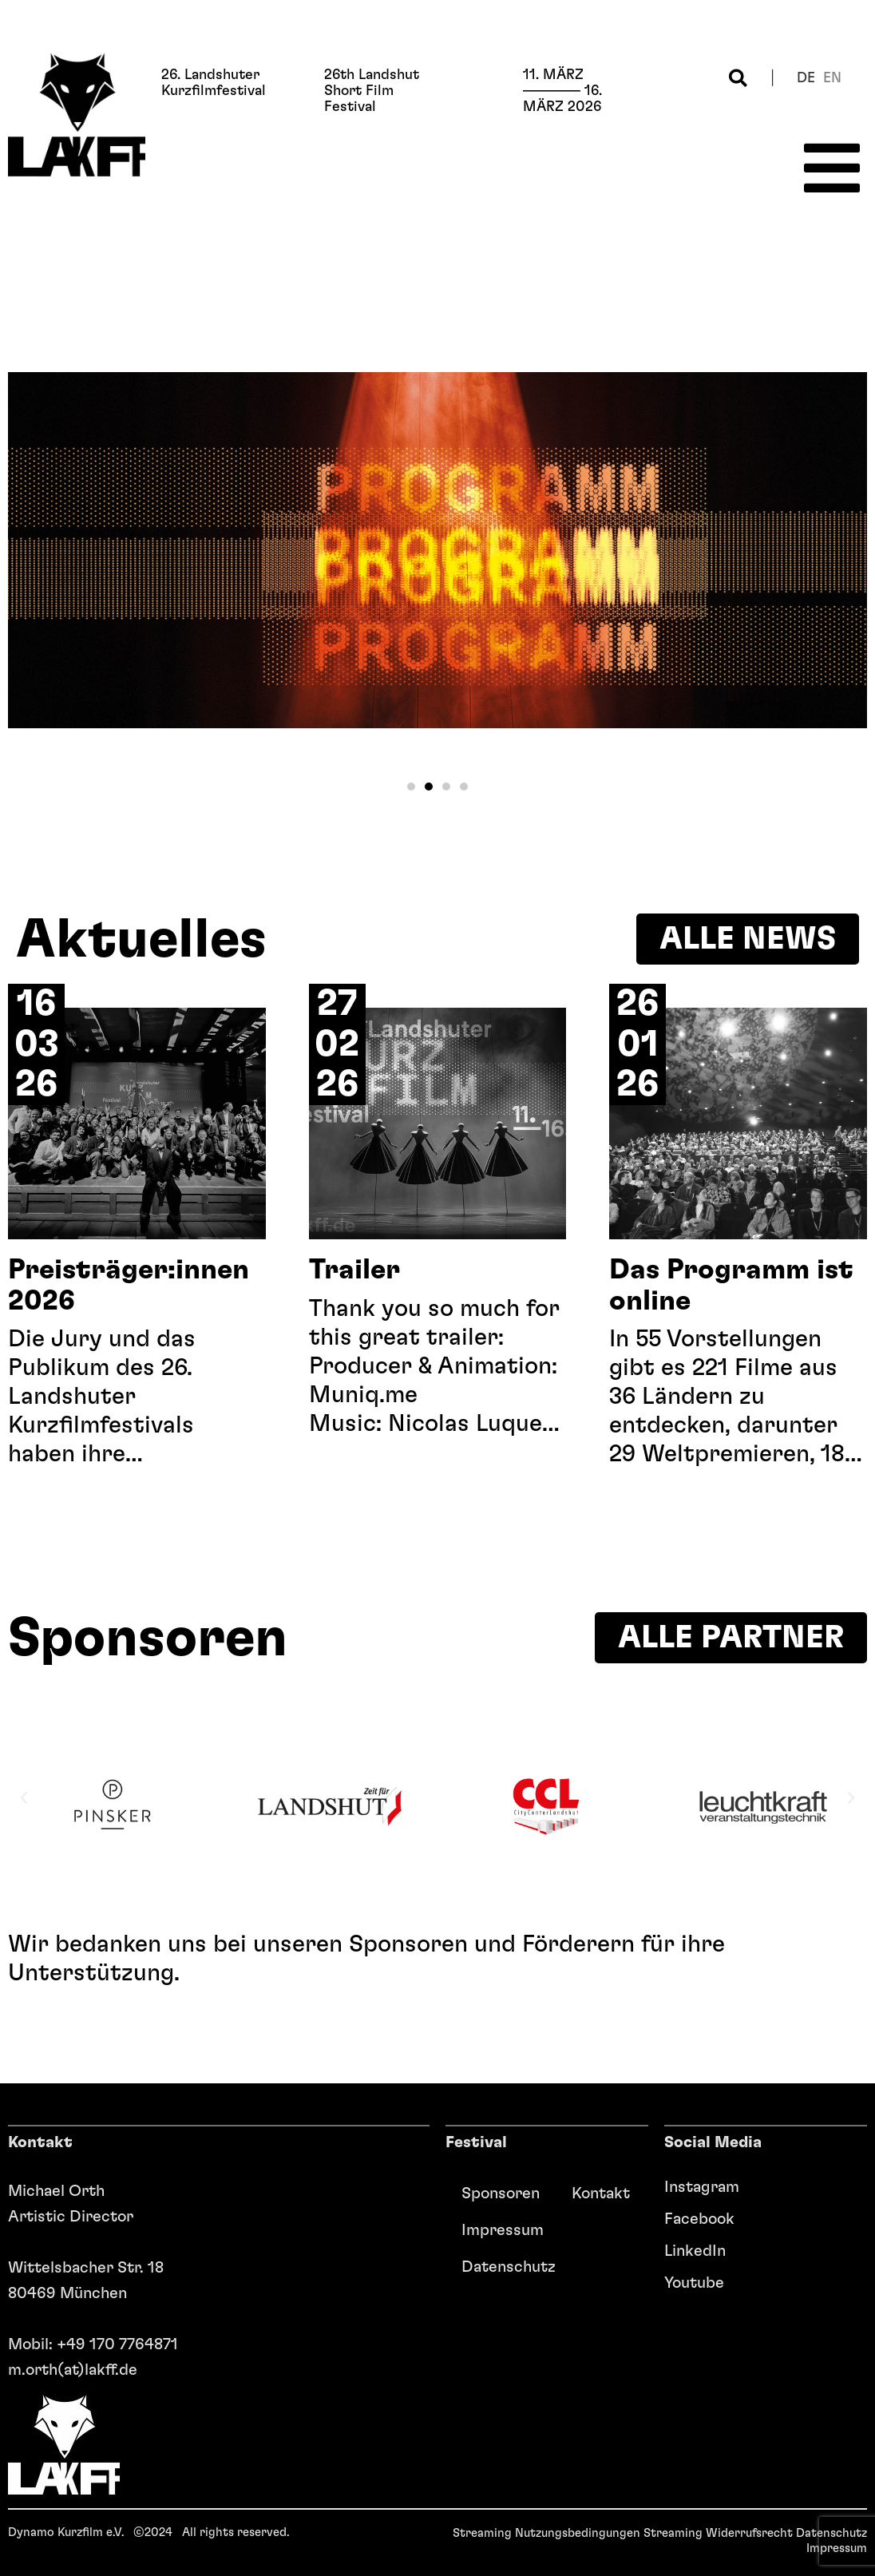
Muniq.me (363, 1395)
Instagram (701, 2187)
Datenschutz (508, 2267)
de (806, 78)
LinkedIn (695, 2251)
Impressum (502, 2230)
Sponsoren (500, 2193)
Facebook (699, 2219)
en (832, 78)
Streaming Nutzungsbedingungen (546, 2533)
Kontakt (601, 2193)
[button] (738, 78)
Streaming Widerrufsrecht (718, 2533)
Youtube (694, 2283)
